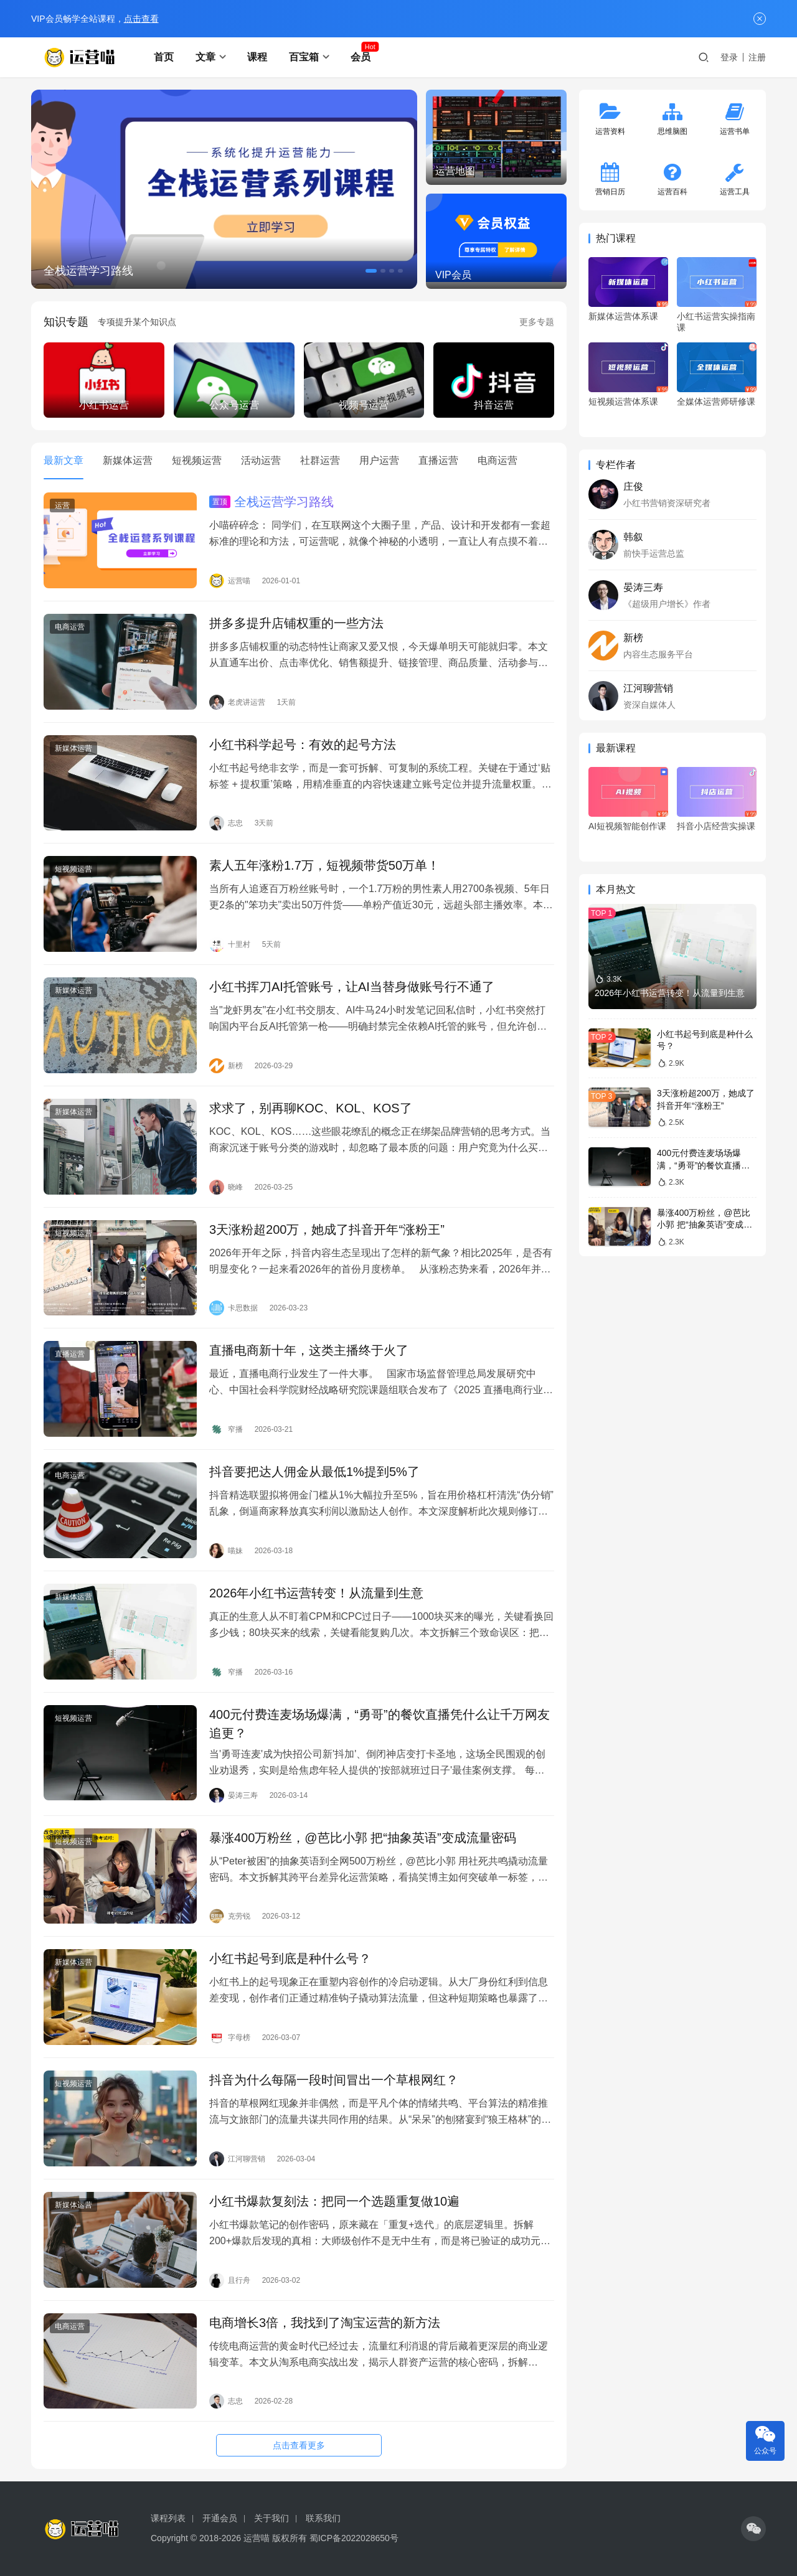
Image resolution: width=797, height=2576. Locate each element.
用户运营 (379, 460)
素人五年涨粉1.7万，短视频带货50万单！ (324, 865)
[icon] (753, 2528)
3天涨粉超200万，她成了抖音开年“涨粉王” (327, 1229)
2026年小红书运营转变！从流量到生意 (316, 1593)
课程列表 (168, 2518)
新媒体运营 (128, 460)
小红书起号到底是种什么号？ (290, 1958)
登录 (729, 57)
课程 (257, 57)
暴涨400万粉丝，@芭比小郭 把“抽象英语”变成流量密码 (362, 1838)
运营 (62, 505)
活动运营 (261, 460)
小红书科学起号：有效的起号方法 (302, 744)
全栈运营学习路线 (88, 271)
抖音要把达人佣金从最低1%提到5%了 (314, 1471)
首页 (164, 57)
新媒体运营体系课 (623, 316)
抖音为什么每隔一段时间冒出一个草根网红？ (333, 2080)
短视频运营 (197, 460)
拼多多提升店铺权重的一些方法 (296, 623)
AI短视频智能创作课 (627, 826)
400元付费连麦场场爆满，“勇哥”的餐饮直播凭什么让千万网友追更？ (379, 1724)
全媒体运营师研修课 (716, 402)
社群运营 (320, 460)
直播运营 (438, 460)
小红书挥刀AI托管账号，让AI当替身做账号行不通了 (351, 987)
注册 (757, 57)
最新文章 (63, 460)
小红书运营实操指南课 (716, 321)
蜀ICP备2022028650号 (353, 2538)
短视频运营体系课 (623, 402)
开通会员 (219, 2518)
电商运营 (497, 460)
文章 (205, 57)
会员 (360, 57)
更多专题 (536, 322)
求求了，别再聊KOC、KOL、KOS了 (310, 1108)
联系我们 (323, 2518)
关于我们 (271, 2518)
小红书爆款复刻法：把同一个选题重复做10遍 (334, 2201)
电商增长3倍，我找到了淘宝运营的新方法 (324, 2322)
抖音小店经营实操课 (716, 826)
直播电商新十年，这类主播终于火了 (308, 1350)
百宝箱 (304, 57)
